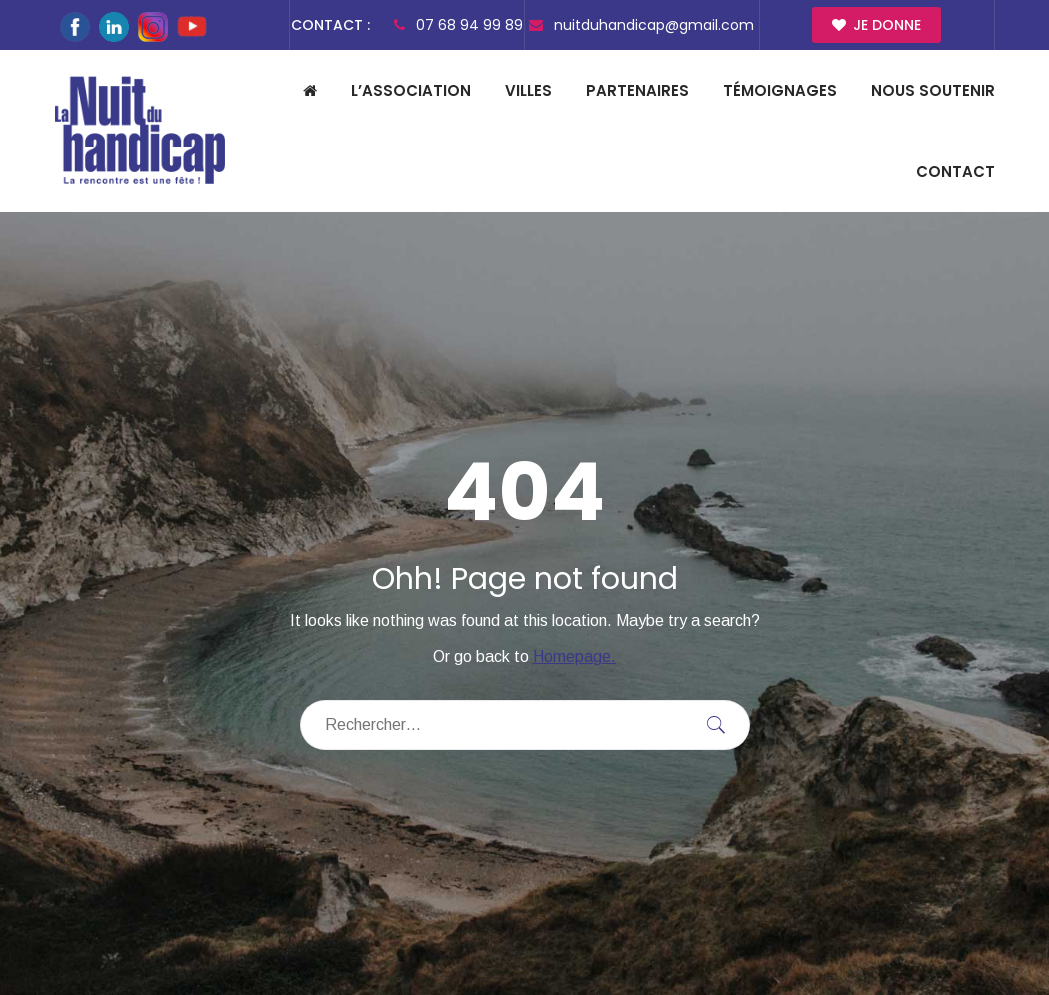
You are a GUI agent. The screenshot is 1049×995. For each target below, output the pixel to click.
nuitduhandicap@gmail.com (641, 25)
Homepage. (574, 656)
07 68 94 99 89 (458, 25)
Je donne (876, 25)
